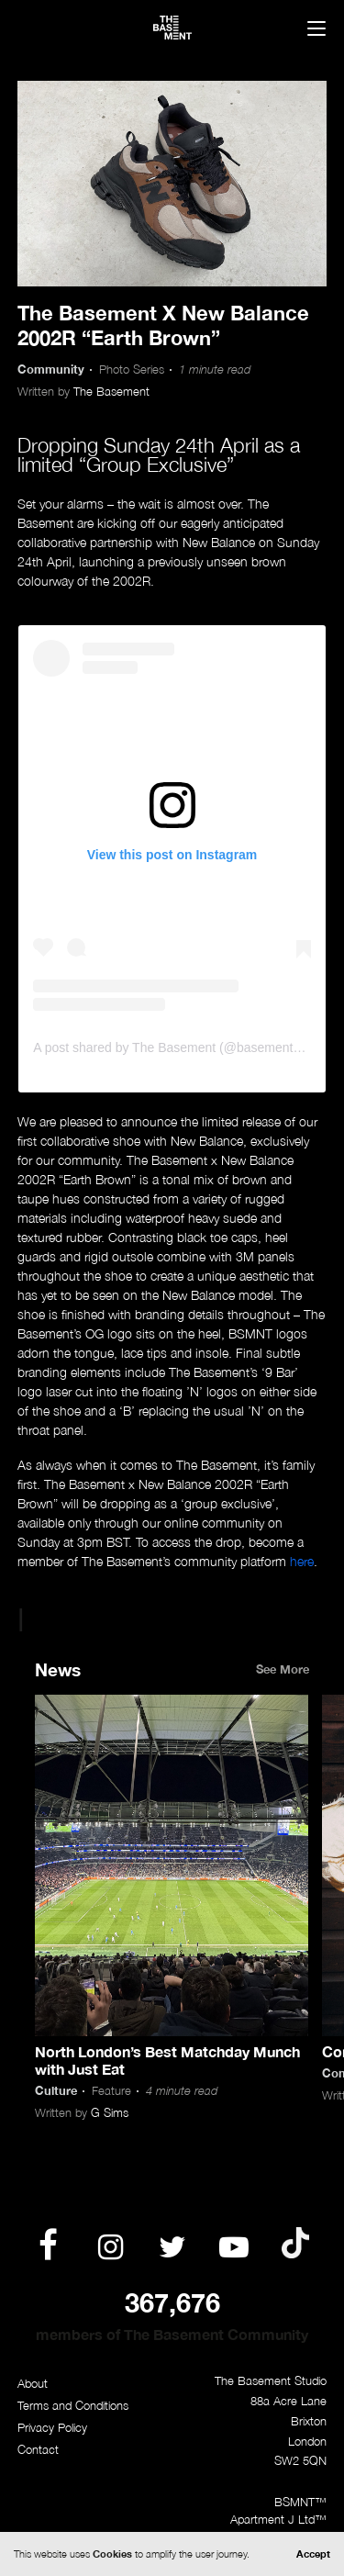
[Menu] (316, 30)
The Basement (111, 391)
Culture (56, 2091)
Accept (313, 2553)
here (302, 1561)
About (32, 2384)
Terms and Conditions (72, 2406)
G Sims (109, 2113)
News (58, 1669)
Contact (38, 2450)
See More (282, 1669)
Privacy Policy (52, 2428)
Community (50, 369)
